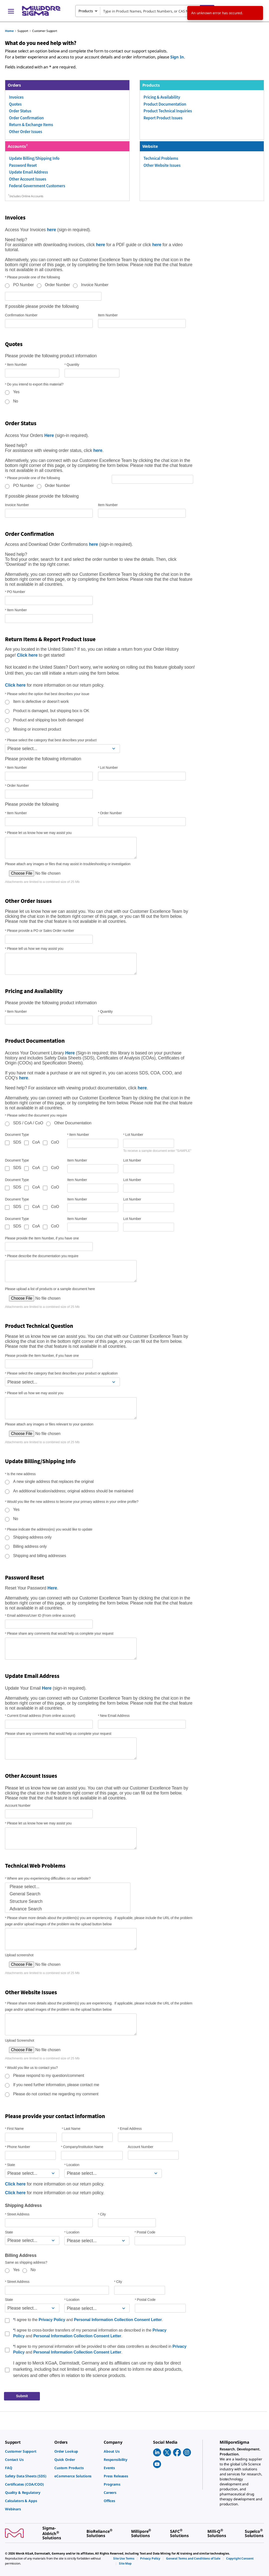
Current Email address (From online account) (41, 1716)
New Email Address (115, 1716)
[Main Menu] (11, 10)
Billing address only (30, 1546)
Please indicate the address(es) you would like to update (49, 1529)
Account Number (17, 1805)
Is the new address (21, 1474)
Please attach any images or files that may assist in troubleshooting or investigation (67, 864)
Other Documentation (72, 1123)
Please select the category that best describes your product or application (62, 1373)
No (15, 401)
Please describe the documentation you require (42, 1256)
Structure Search (67, 1901)
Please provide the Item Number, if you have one (42, 1238)
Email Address (131, 2129)
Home (9, 31)
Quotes (15, 104)
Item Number (108, 315)
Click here (27, 655)
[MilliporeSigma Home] (41, 11)
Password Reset (23, 165)
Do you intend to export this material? (35, 384)
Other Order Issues (25, 131)
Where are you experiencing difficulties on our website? (48, 1878)
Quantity (73, 365)
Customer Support (44, 31)
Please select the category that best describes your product (51, 740)
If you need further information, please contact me (56, 2085)
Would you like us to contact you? (32, 2068)
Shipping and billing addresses (39, 1556)
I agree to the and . (88, 2320)
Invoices (16, 97)
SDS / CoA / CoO (28, 1123)
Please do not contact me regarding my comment (55, 2094)
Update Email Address (28, 172)
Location (72, 2165)
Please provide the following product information (51, 1002)
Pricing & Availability (162, 97)
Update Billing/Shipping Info (34, 158)
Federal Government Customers (37, 185)
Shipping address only (32, 1537)
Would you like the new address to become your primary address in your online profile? (72, 1502)
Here (49, 435)
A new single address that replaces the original (53, 1481)
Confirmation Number (21, 315)
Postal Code (146, 2232)
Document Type (17, 1135)
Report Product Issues (163, 117)
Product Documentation (165, 104)
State (11, 2165)
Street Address (18, 2214)
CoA (36, 1142)
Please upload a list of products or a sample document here (50, 1289)
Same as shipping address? (26, 2262)
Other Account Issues (27, 179)
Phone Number (18, 2147)
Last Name (72, 2129)
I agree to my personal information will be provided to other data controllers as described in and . (99, 2349)
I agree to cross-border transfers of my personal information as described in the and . (89, 2333)
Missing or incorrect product (37, 729)
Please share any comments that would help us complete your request (60, 1633)
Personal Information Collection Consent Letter (118, 2320)
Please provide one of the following (33, 277)
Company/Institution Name (83, 2147)
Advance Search (67, 1909)
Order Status (20, 110)
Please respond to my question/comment (48, 2075)
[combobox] (144, 11)
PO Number (23, 285)
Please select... (67, 1886)
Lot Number (109, 768)
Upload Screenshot (19, 2040)
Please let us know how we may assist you (39, 833)
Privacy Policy (52, 2320)
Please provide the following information (43, 758)
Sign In (177, 57)
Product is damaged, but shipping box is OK (51, 711)
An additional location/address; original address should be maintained (73, 1491)
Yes (16, 392)
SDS (17, 1142)
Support (22, 31)
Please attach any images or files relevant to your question (49, 1424)
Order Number (57, 285)
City (103, 2214)
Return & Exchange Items (31, 124)
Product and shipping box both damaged (48, 720)
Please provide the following (32, 804)
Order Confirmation (26, 117)
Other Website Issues (162, 165)
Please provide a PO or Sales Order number (40, 931)
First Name (15, 2129)
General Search (67, 1894)
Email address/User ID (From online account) (41, 1615)
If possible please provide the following (42, 306)
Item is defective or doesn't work (41, 701)
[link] (27, 2451)
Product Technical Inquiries (168, 110)
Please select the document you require (37, 1115)
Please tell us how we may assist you (35, 949)
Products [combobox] (86, 10)
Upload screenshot (19, 1955)
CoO (55, 1142)
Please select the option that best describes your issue (48, 694)
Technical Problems (161, 158)
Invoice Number (94, 285)
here (51, 229)
